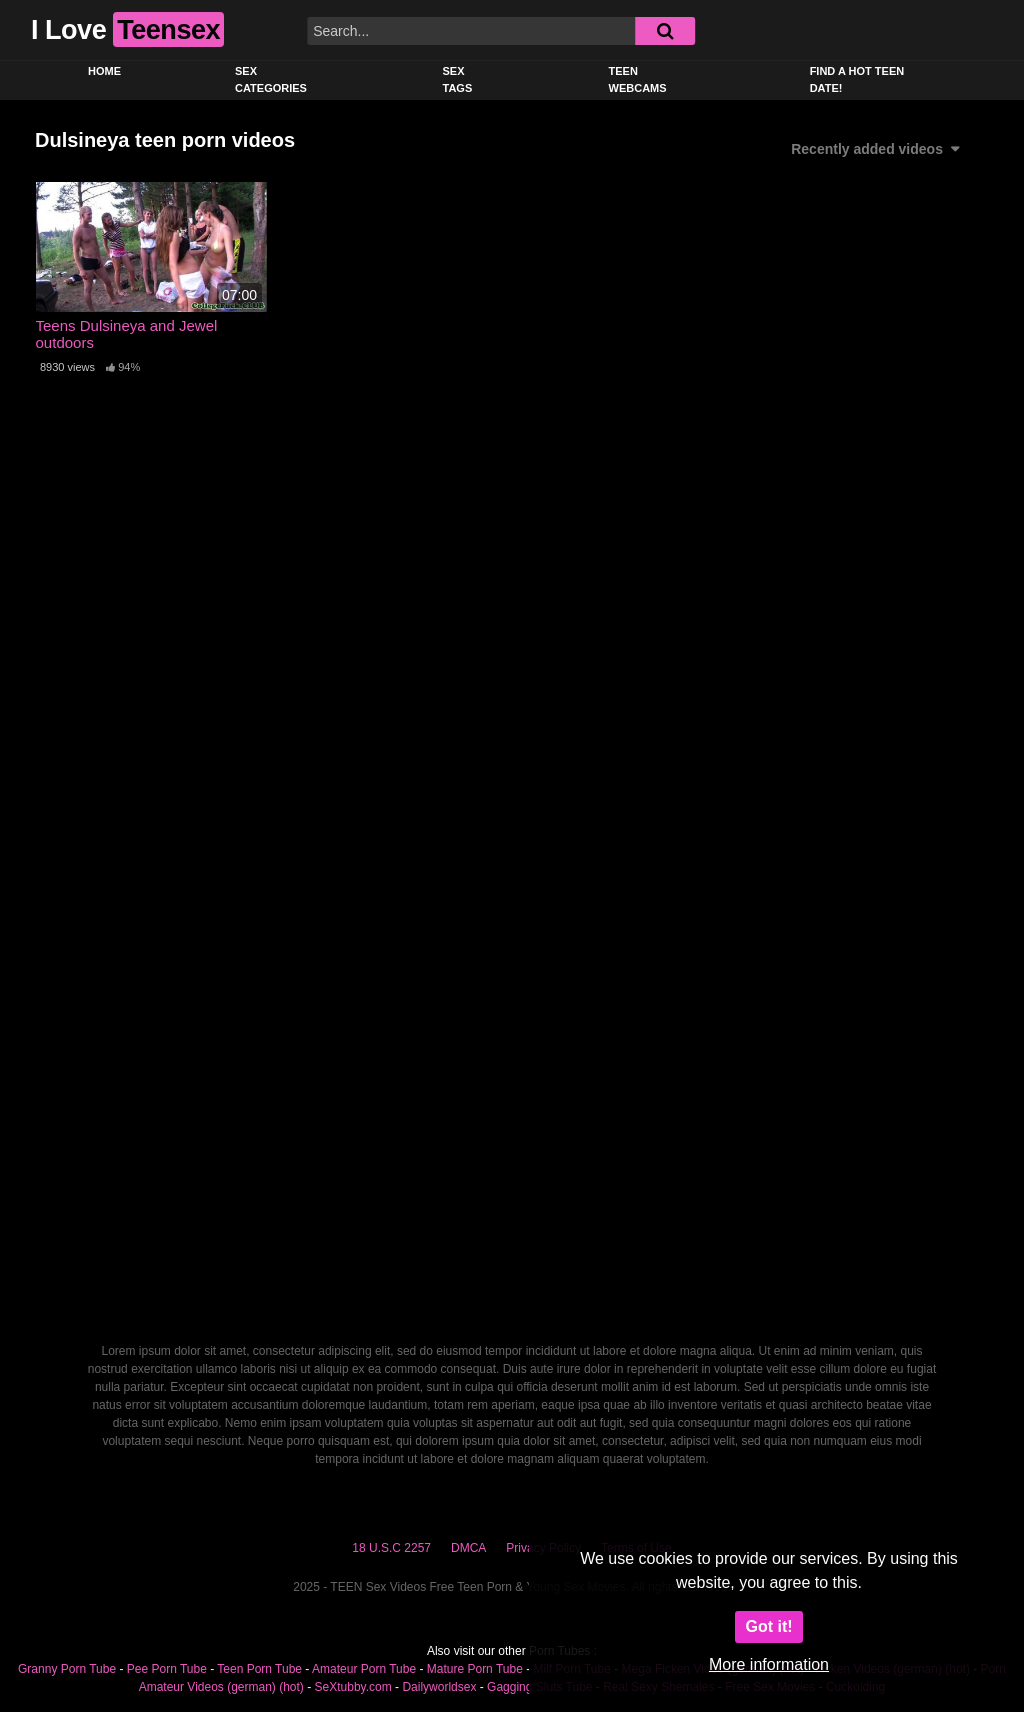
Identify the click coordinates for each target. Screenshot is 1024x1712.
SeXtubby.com (355, 1687)
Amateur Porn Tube (364, 1669)
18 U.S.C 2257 (391, 1548)
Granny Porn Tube (67, 1669)
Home (104, 71)
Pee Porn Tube (167, 1669)
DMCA (468, 1548)
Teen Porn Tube (259, 1669)
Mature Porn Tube (475, 1669)
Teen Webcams (638, 79)
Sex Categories (271, 79)
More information (769, 1664)
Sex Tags (458, 79)
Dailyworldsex (439, 1687)
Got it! (768, 1626)
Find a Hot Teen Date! (857, 79)
